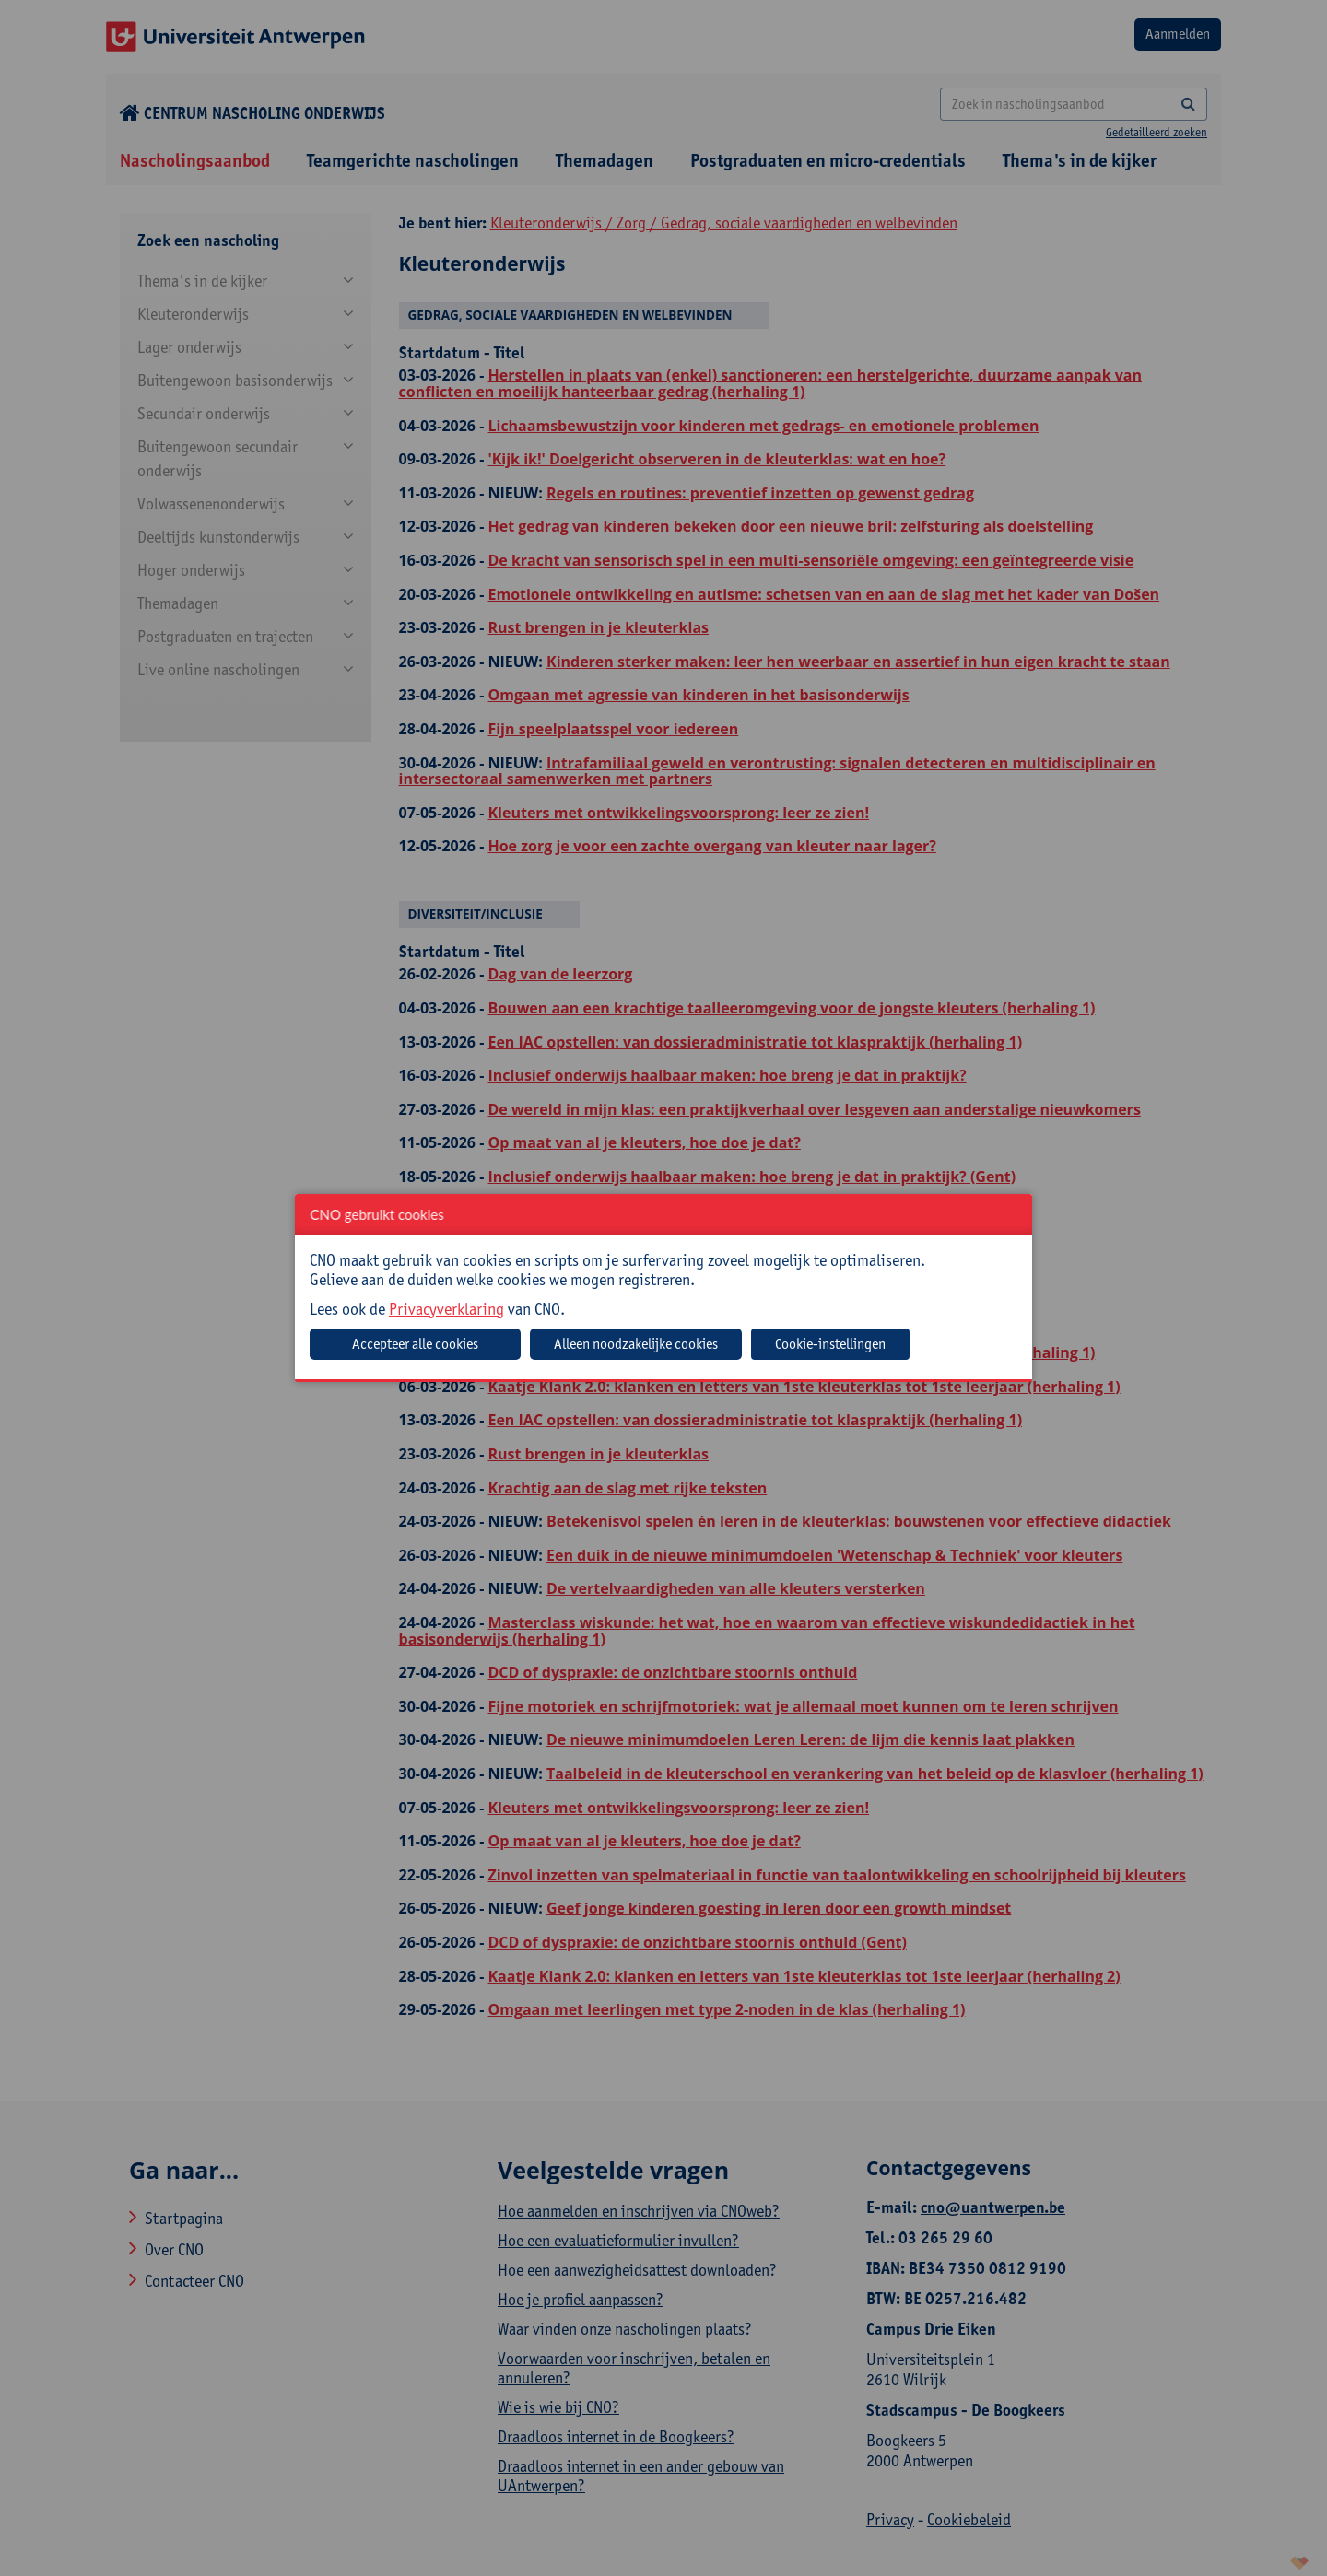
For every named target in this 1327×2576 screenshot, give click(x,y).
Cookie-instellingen (830, 1343)
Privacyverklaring (446, 1308)
